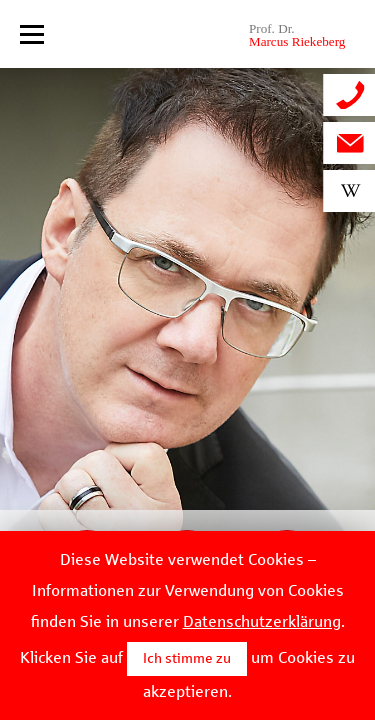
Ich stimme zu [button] (187, 658)
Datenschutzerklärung (262, 621)
